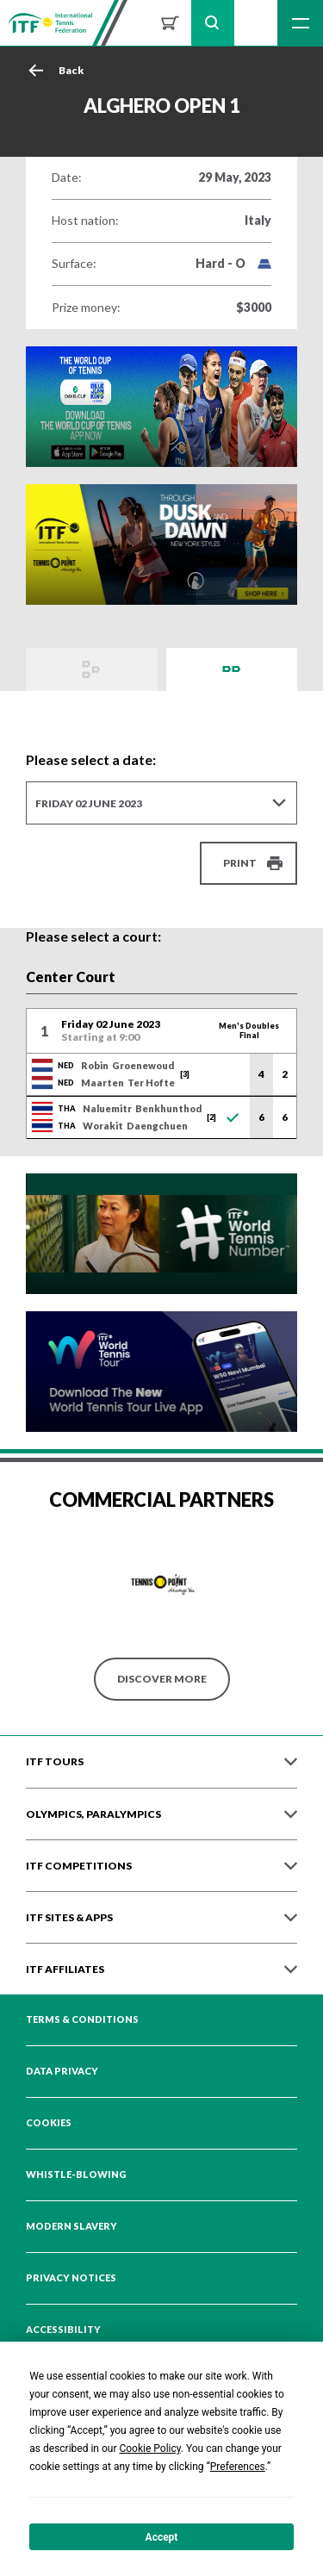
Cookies (48, 2123)
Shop (169, 23)
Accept (162, 2537)
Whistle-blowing (76, 2174)
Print (240, 862)
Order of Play (232, 669)
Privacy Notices (71, 2278)
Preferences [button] (237, 2467)
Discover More (162, 1678)
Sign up (255, 23)
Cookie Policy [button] (149, 2448)
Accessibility (63, 2329)
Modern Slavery (71, 2226)
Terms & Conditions (82, 2019)
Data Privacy (62, 2071)
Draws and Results (92, 669)
